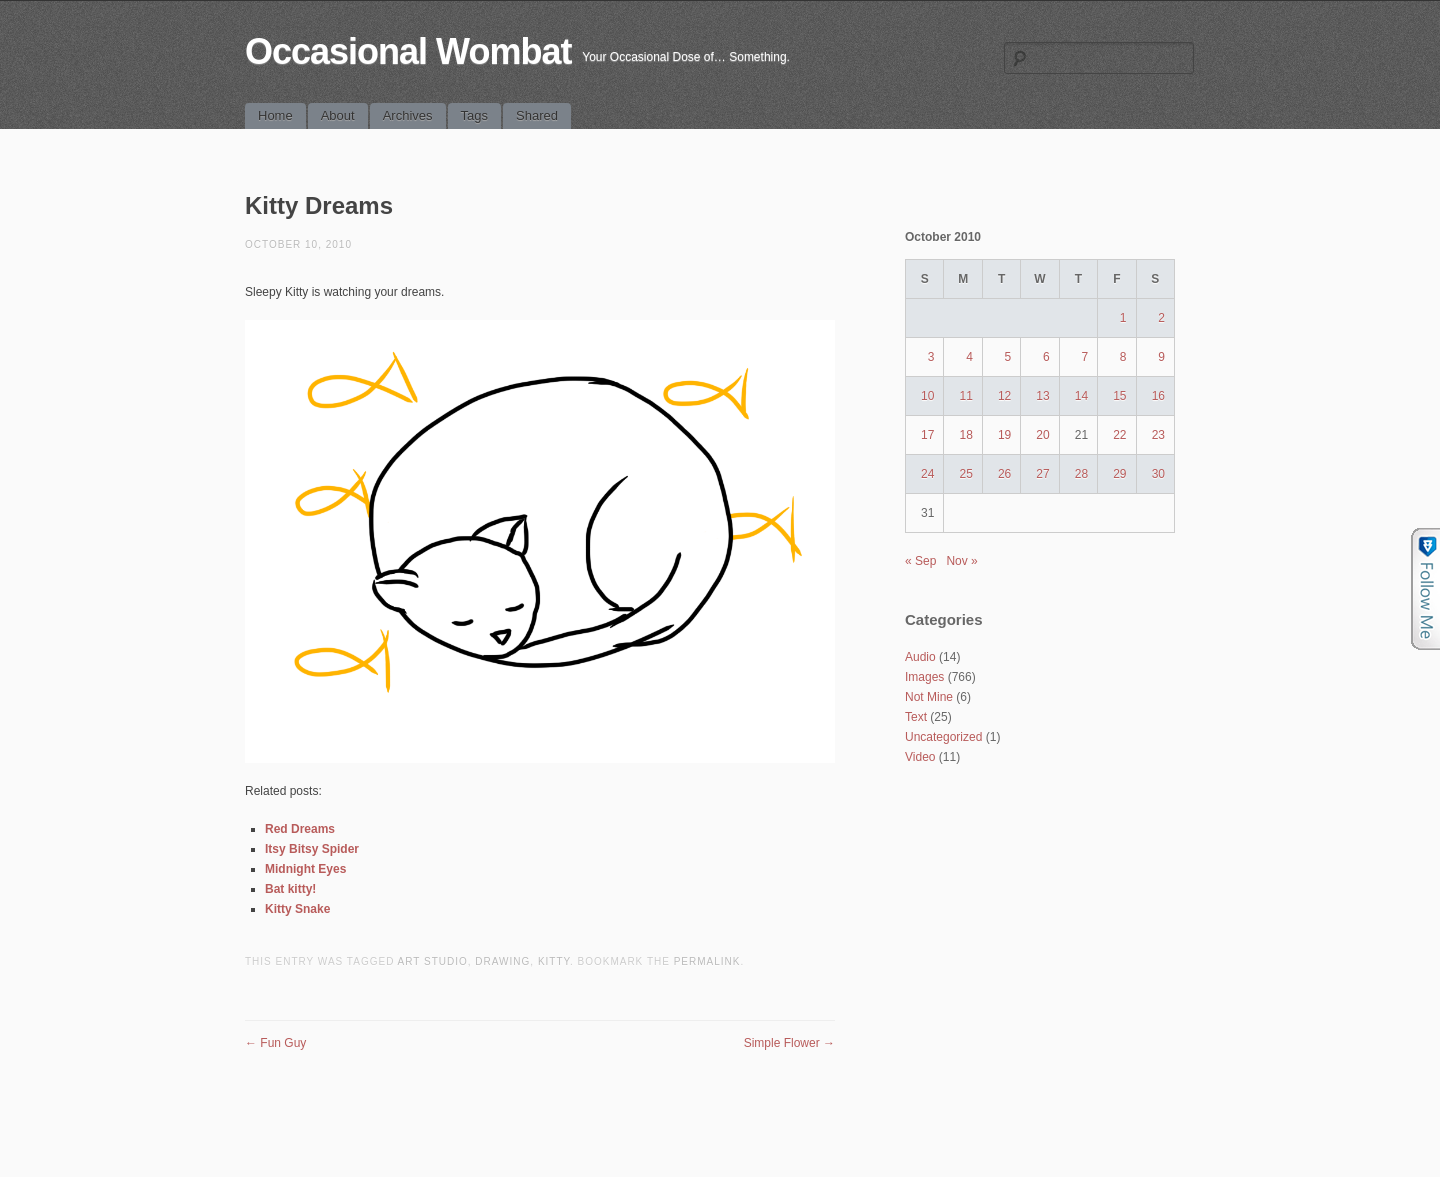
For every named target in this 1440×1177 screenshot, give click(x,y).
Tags (474, 115)
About (338, 115)
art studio (433, 961)
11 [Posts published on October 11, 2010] (965, 396)
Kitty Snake (297, 909)
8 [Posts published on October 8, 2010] (1123, 357)
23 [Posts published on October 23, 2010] (1158, 435)
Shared (537, 115)
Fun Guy (275, 1043)
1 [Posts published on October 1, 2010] (1123, 318)
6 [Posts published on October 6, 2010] (1046, 357)
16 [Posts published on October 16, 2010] (1158, 396)
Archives (408, 115)
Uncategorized (943, 737)
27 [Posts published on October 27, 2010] (1042, 474)
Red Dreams (300, 829)
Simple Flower (789, 1043)
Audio (920, 657)
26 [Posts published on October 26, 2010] (1004, 474)
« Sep (920, 561)
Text (916, 717)
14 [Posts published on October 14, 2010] (1081, 396)
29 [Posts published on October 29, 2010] (1119, 474)
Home (275, 115)
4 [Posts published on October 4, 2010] (969, 357)
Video (920, 757)
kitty (554, 961)
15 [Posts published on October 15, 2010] (1119, 396)
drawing (502, 961)
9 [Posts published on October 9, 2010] (1161, 357)
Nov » (961, 561)
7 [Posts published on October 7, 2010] (1084, 357)
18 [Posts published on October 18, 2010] (965, 435)
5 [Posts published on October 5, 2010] (1008, 357)
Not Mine (929, 697)
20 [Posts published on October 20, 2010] (1042, 435)
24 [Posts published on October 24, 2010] (927, 474)
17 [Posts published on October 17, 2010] (927, 435)
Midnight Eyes (305, 869)
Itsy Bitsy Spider (312, 849)
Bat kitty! (290, 889)
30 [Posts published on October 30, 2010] (1158, 474)
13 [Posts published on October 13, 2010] (1042, 396)
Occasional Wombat (408, 51)
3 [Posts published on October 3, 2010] (931, 357)
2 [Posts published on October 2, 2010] (1161, 318)
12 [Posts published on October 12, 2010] (1004, 396)
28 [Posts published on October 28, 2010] (1081, 474)
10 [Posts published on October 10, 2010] (927, 396)
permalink (707, 961)
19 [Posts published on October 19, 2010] (1004, 435)
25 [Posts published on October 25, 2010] (965, 474)
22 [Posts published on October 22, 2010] (1119, 435)
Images (924, 677)
